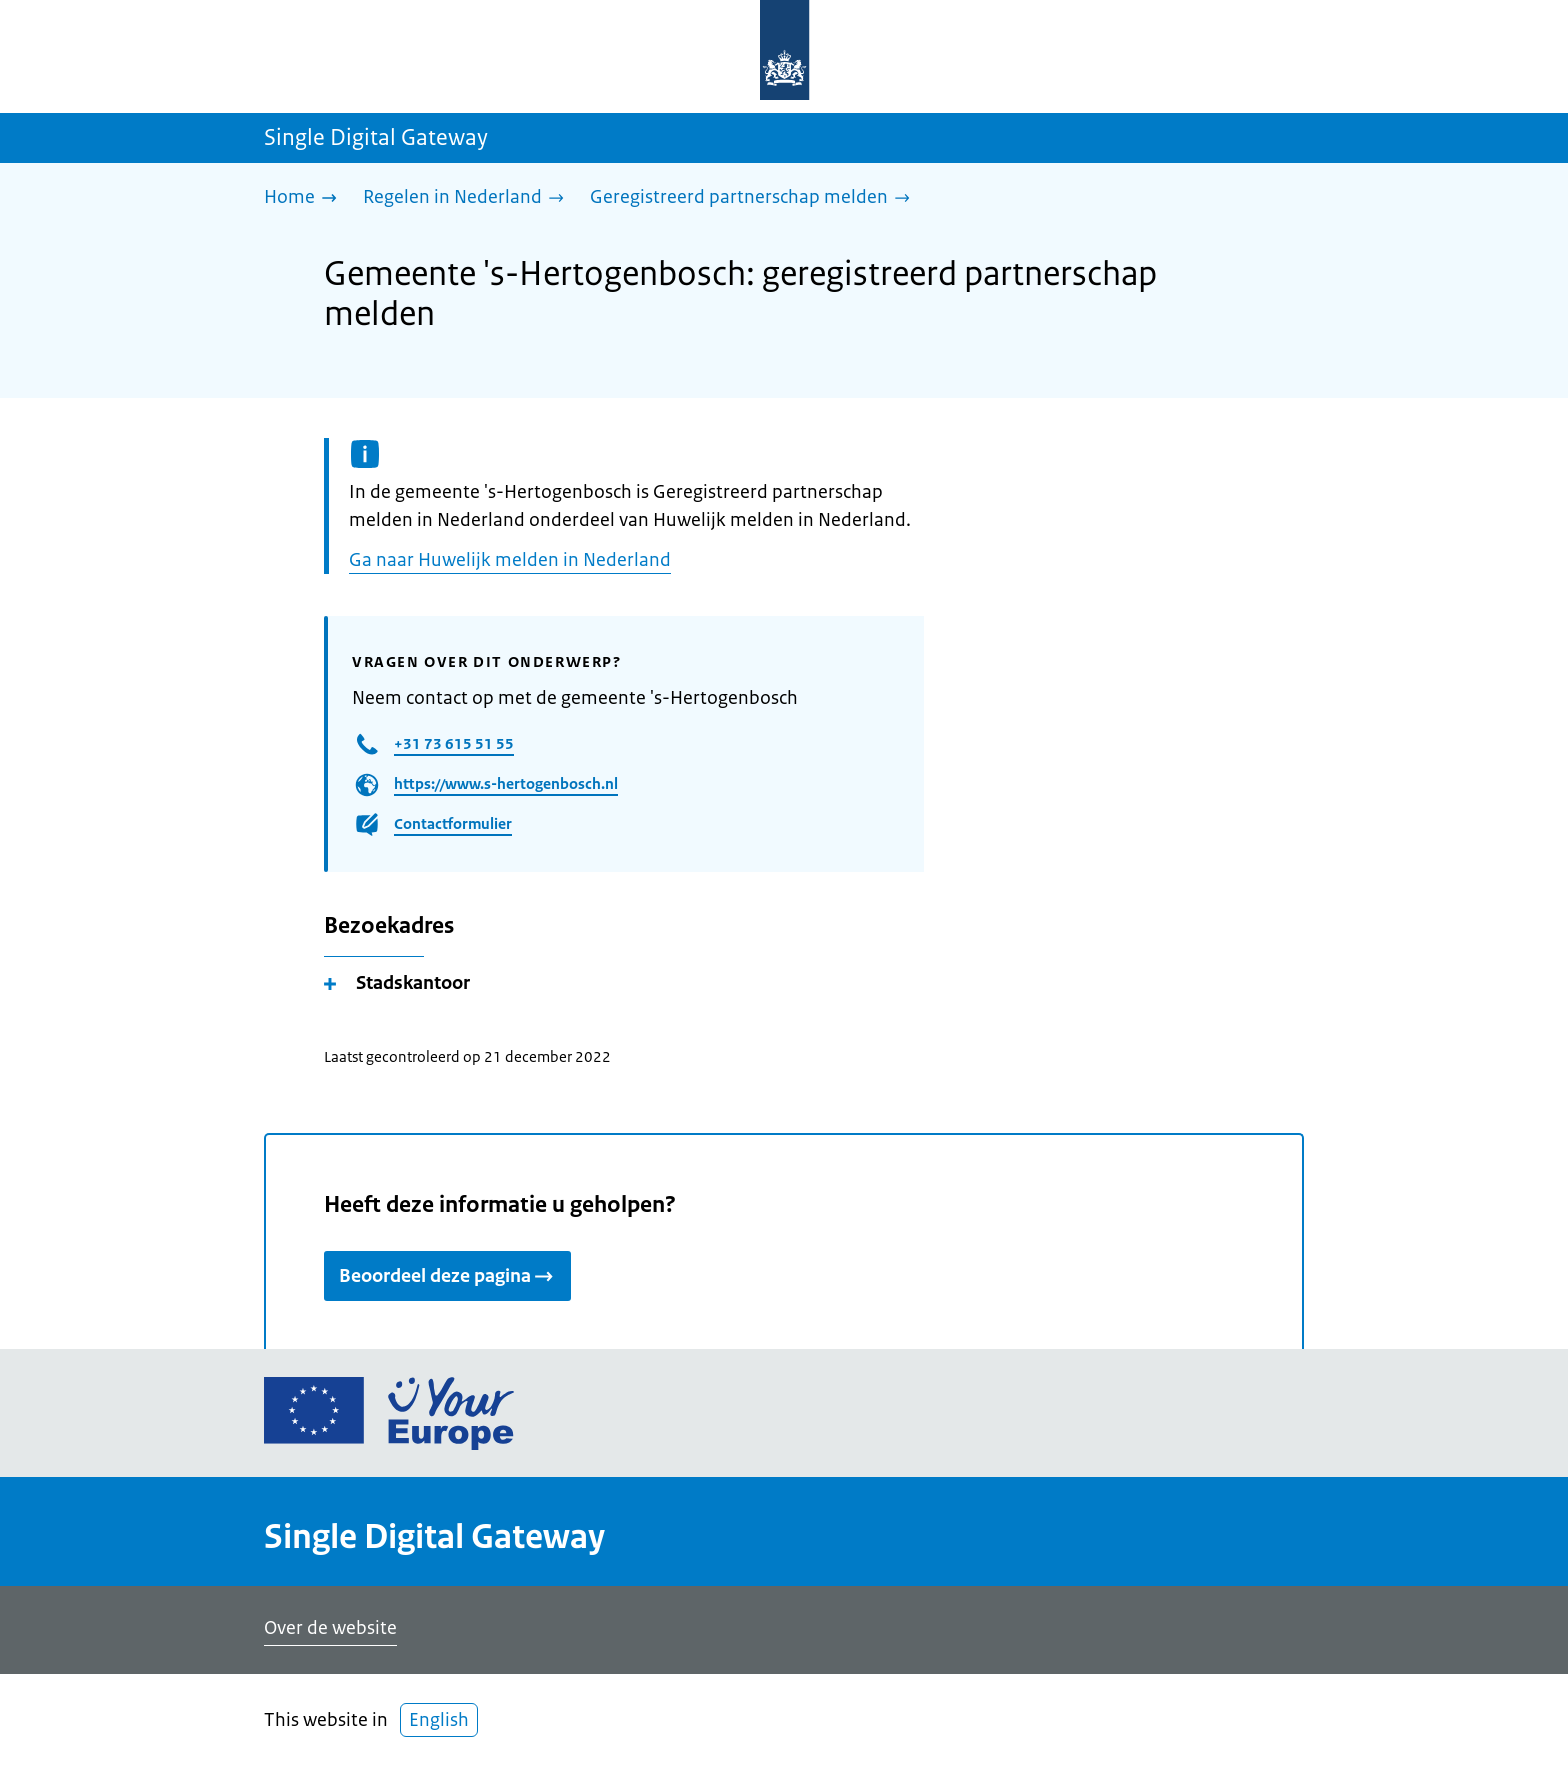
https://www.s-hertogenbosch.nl (506, 783)
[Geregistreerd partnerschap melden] (755, 198)
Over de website (330, 1628)
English (439, 1720)
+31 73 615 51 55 (454, 743)
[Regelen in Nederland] (468, 198)
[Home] (305, 198)
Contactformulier (453, 823)
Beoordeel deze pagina (447, 1276)
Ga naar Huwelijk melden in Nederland (510, 560)
